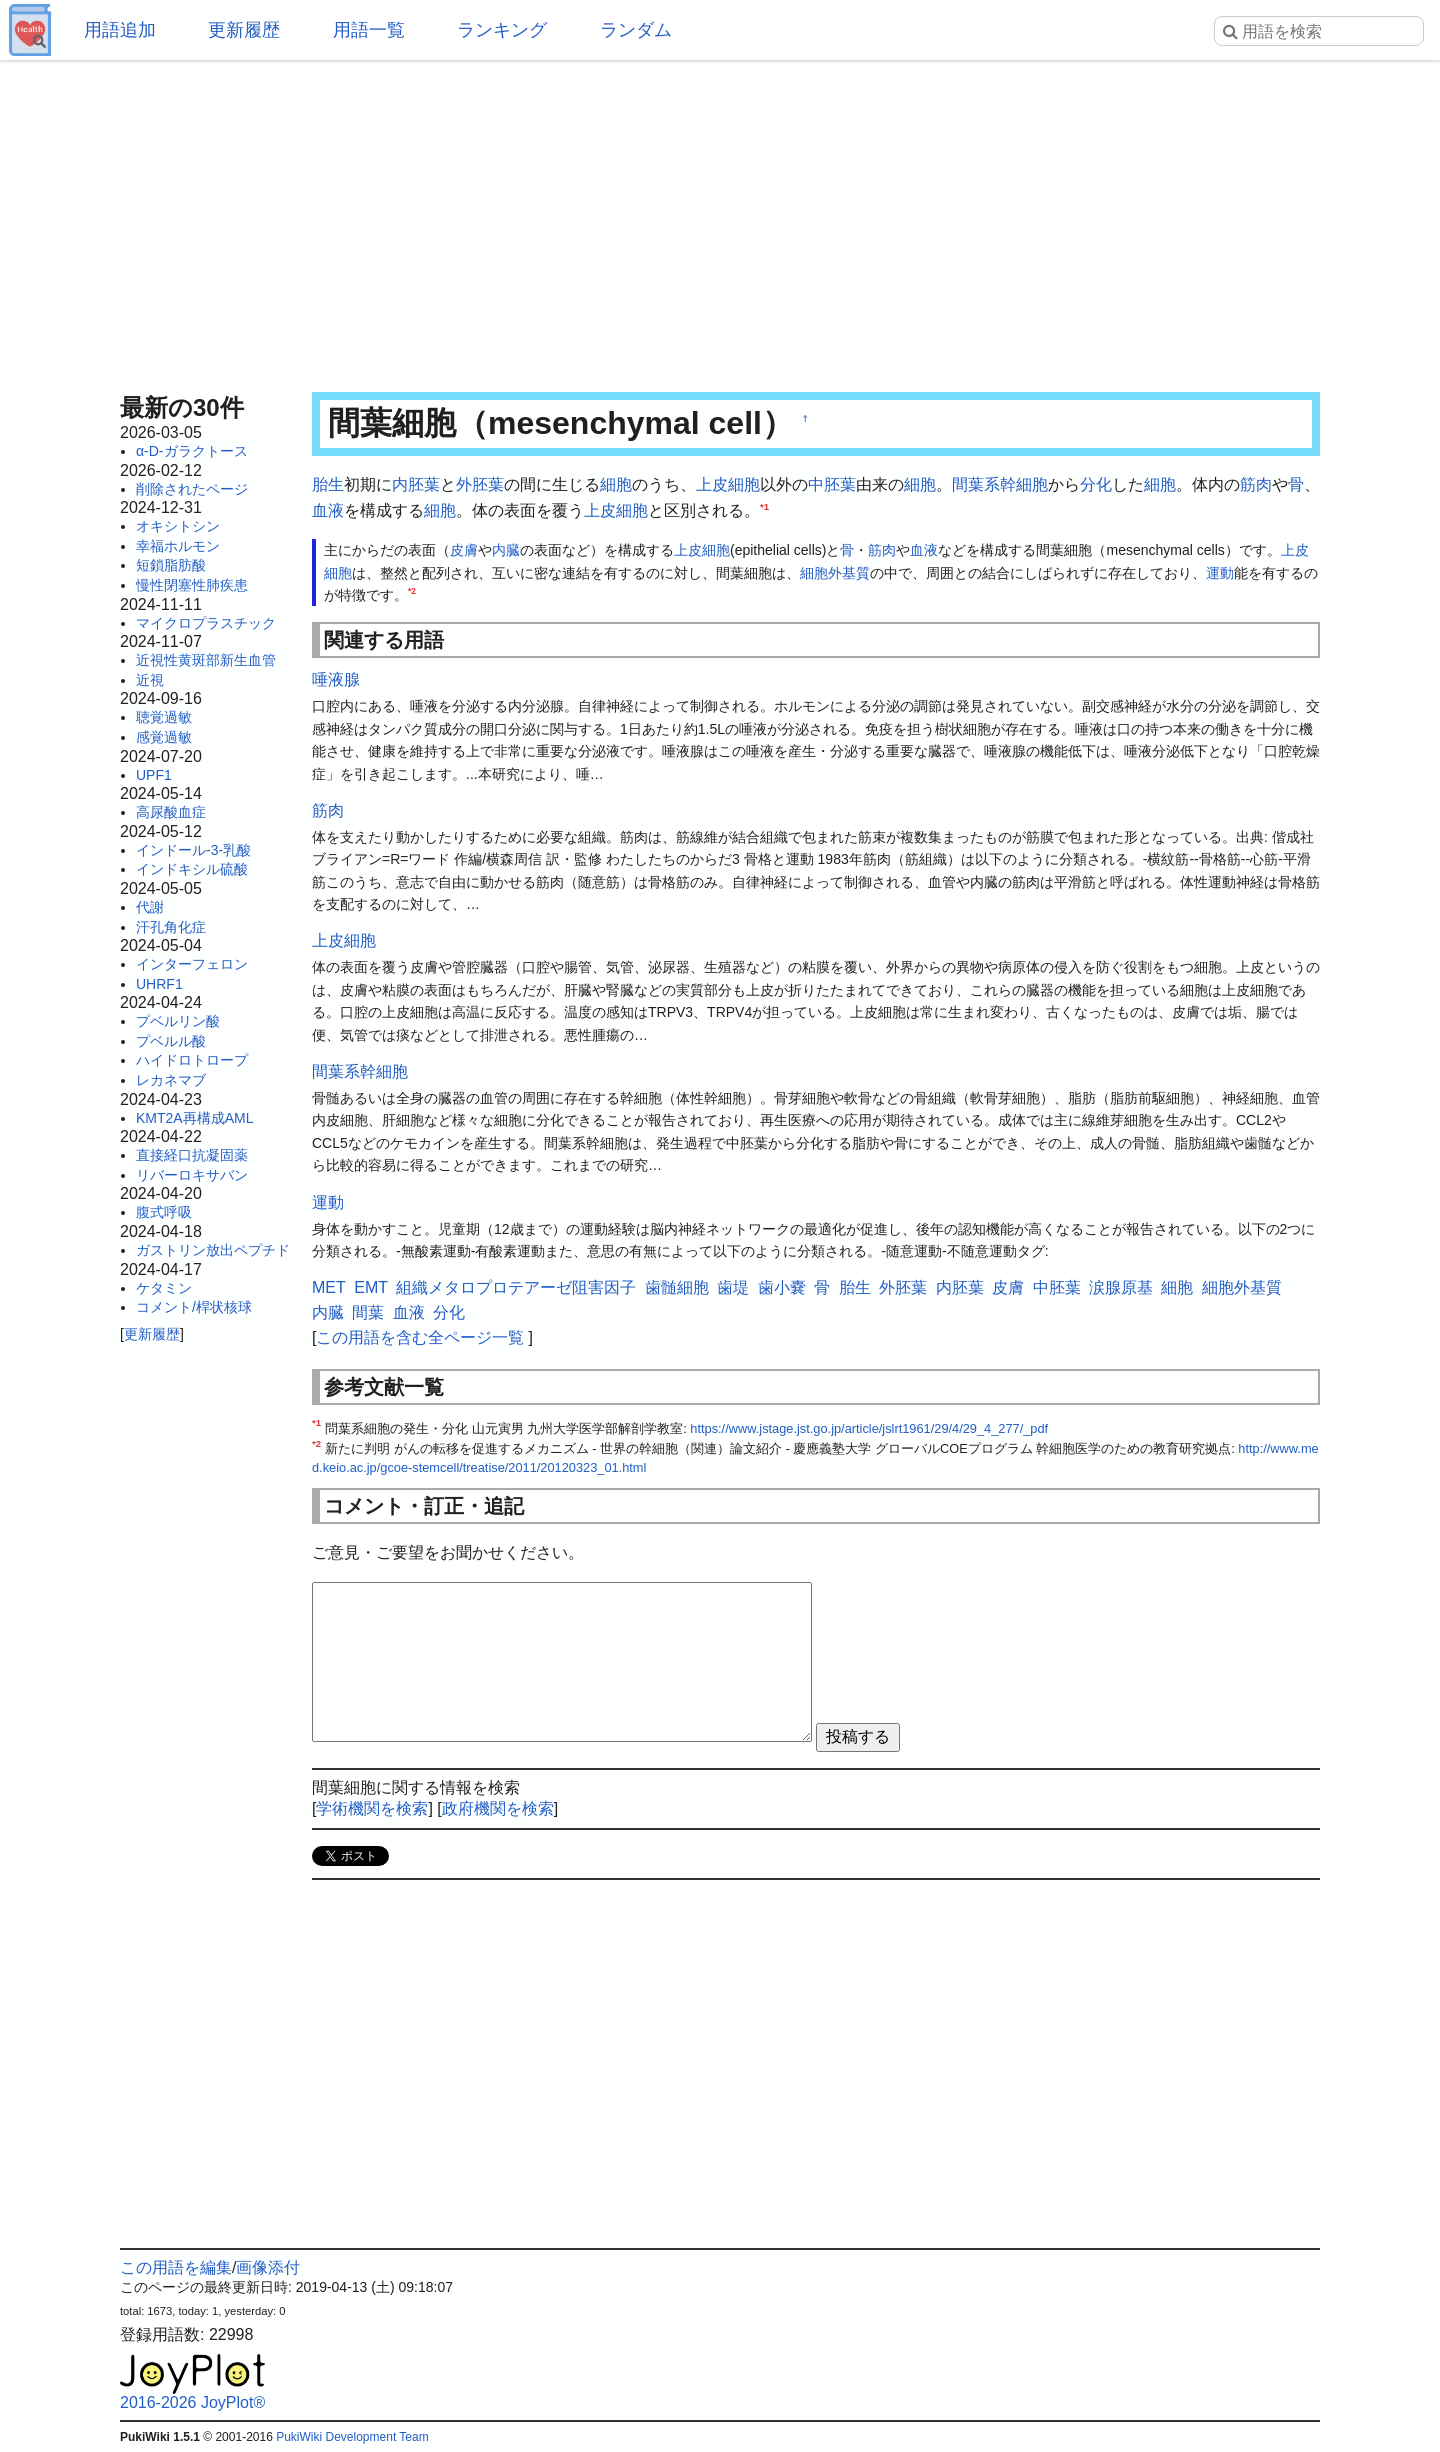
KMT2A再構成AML (194, 1118)
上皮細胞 (728, 484)
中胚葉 (832, 484)
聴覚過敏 (164, 717)
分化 (1096, 484)
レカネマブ (171, 1080)
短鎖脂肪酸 (171, 565)
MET (329, 1287)
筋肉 (1256, 484)
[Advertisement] (720, 220)
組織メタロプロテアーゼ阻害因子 (516, 1287)
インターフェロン (192, 964)
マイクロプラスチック (206, 623)
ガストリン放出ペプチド (213, 1250)
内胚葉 (416, 484)
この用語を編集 (176, 2267)
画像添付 (268, 2267)
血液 (328, 510)
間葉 (368, 1312)
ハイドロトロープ (192, 1060)
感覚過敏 (164, 737)
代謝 (150, 907)
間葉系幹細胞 (1000, 484)
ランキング (502, 30)
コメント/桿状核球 (194, 1307)
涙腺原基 (1121, 1287)
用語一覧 (369, 30)
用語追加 (120, 30)
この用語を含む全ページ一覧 (420, 1337)
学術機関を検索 (372, 1808)
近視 (150, 680)
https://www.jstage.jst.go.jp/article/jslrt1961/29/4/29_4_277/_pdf (869, 1428)
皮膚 (464, 550)
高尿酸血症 (171, 812)
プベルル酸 (171, 1041)
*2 (412, 591)
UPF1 (154, 775)
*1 (764, 505)
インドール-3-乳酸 (193, 850)
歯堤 (733, 1287)
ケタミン (164, 1288)
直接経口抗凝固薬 (192, 1155)
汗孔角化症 (171, 927)
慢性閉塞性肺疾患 (192, 585)
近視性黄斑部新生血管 (206, 660)
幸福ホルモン (178, 546)
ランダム (636, 30)
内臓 (506, 550)
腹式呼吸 (164, 1212)
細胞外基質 (835, 573)
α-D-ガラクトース (192, 451)
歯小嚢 (782, 1287)
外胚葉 (480, 484)
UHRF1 (159, 984)
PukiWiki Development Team (352, 2437)
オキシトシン (178, 526)
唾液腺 (336, 679)
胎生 (328, 484)
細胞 (616, 484)
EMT (371, 1287)
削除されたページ (192, 489)
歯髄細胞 (677, 1287)
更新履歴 (244, 30)
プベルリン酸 (178, 1021)
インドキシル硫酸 (192, 869)
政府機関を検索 (498, 1808)
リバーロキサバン (192, 1175)
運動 (1220, 573)
